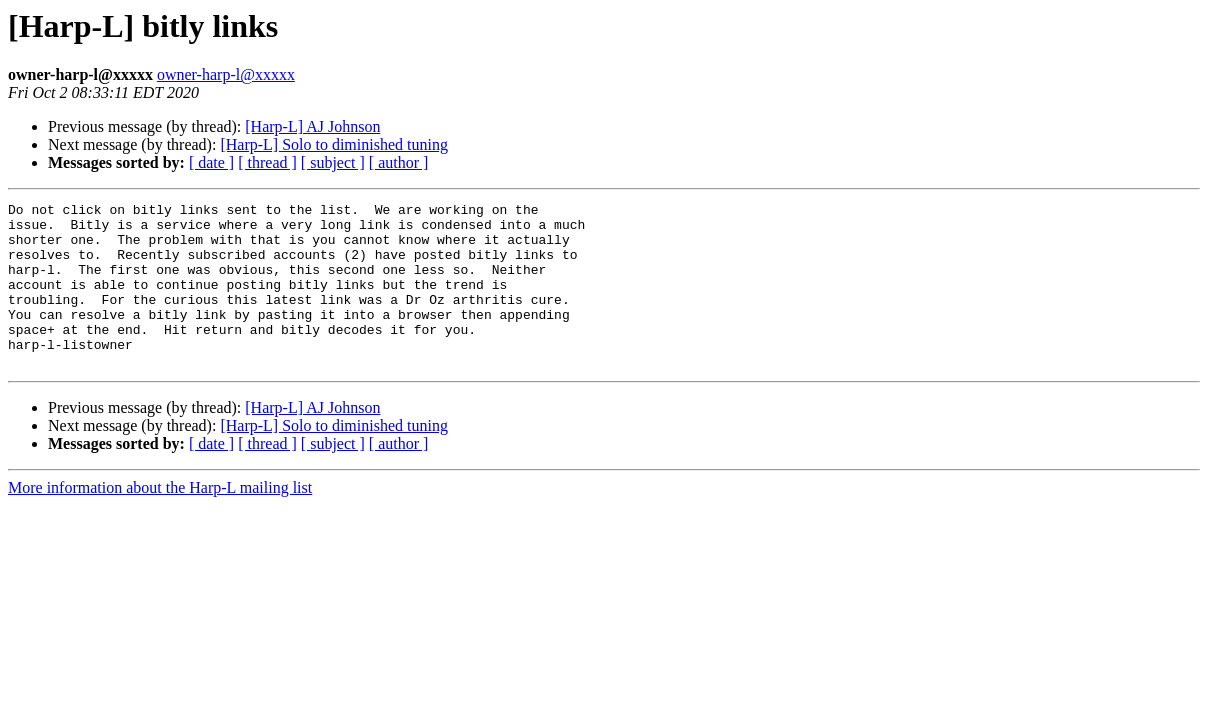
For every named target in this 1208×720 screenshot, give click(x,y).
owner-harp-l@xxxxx (226, 74)
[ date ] (211, 162)
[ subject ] (333, 162)
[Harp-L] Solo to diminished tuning (334, 144)
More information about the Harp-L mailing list (160, 520)
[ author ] (399, 162)
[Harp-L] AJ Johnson (312, 126)
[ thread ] (267, 162)
